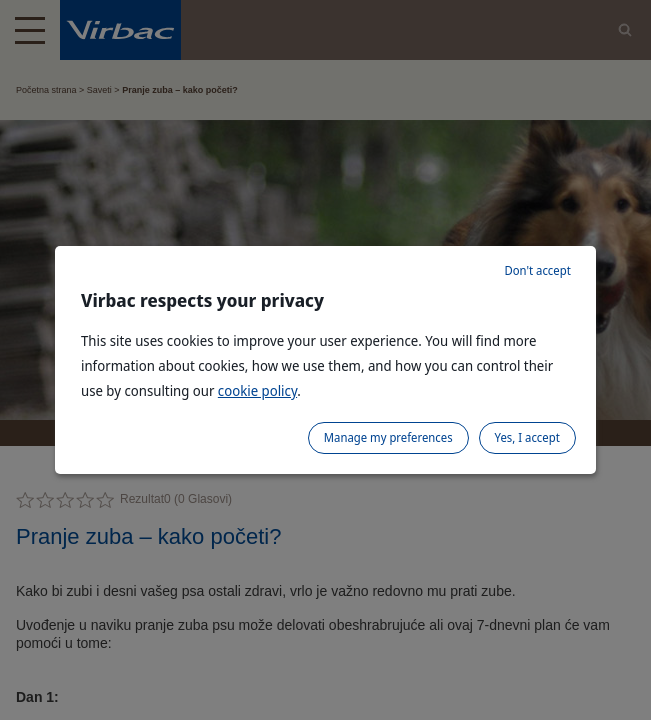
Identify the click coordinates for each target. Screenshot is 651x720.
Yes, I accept (527, 437)
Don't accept (537, 270)
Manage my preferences (388, 437)
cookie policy (257, 390)
